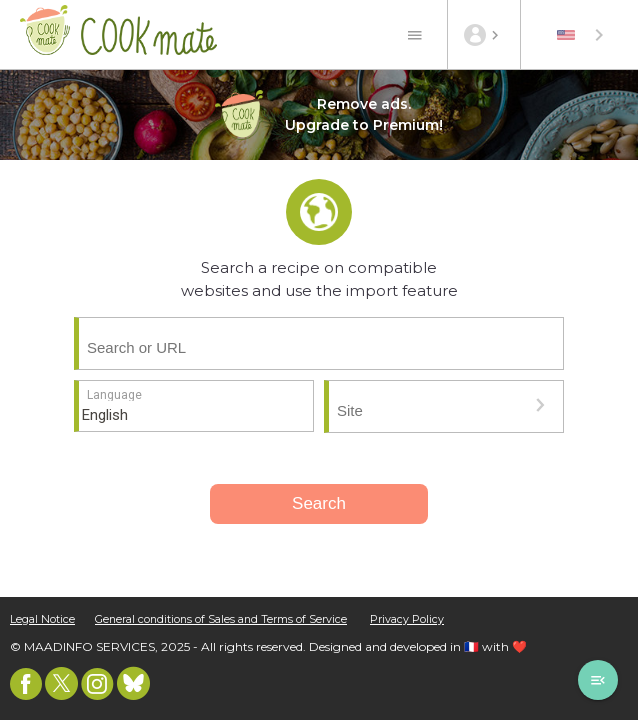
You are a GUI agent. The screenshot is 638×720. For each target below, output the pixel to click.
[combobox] (582, 35)
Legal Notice (42, 619)
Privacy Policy (407, 619)
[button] (540, 405)
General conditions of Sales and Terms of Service (221, 619)
